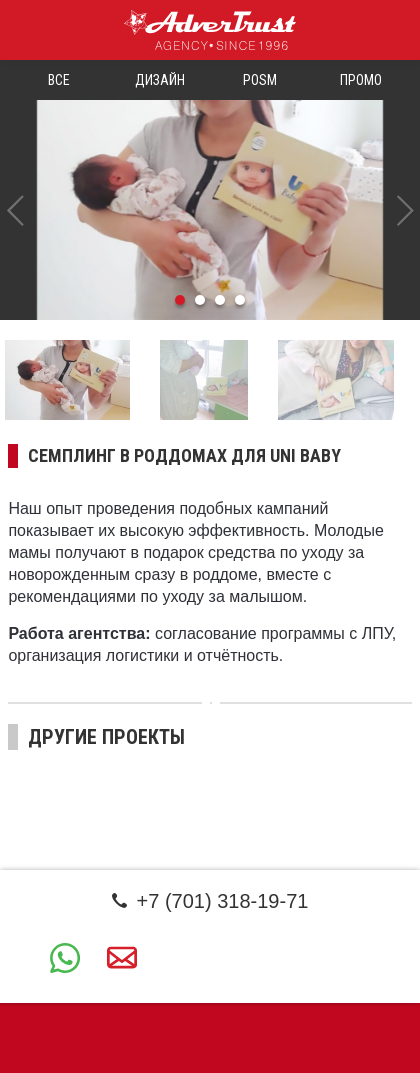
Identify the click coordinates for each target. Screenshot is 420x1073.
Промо (361, 80)
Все (59, 80)
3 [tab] (220, 300)
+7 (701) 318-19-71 (210, 901)
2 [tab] (200, 300)
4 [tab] (240, 300)
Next (405, 210)
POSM (260, 80)
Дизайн (160, 80)
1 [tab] (180, 300)
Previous (15, 210)
